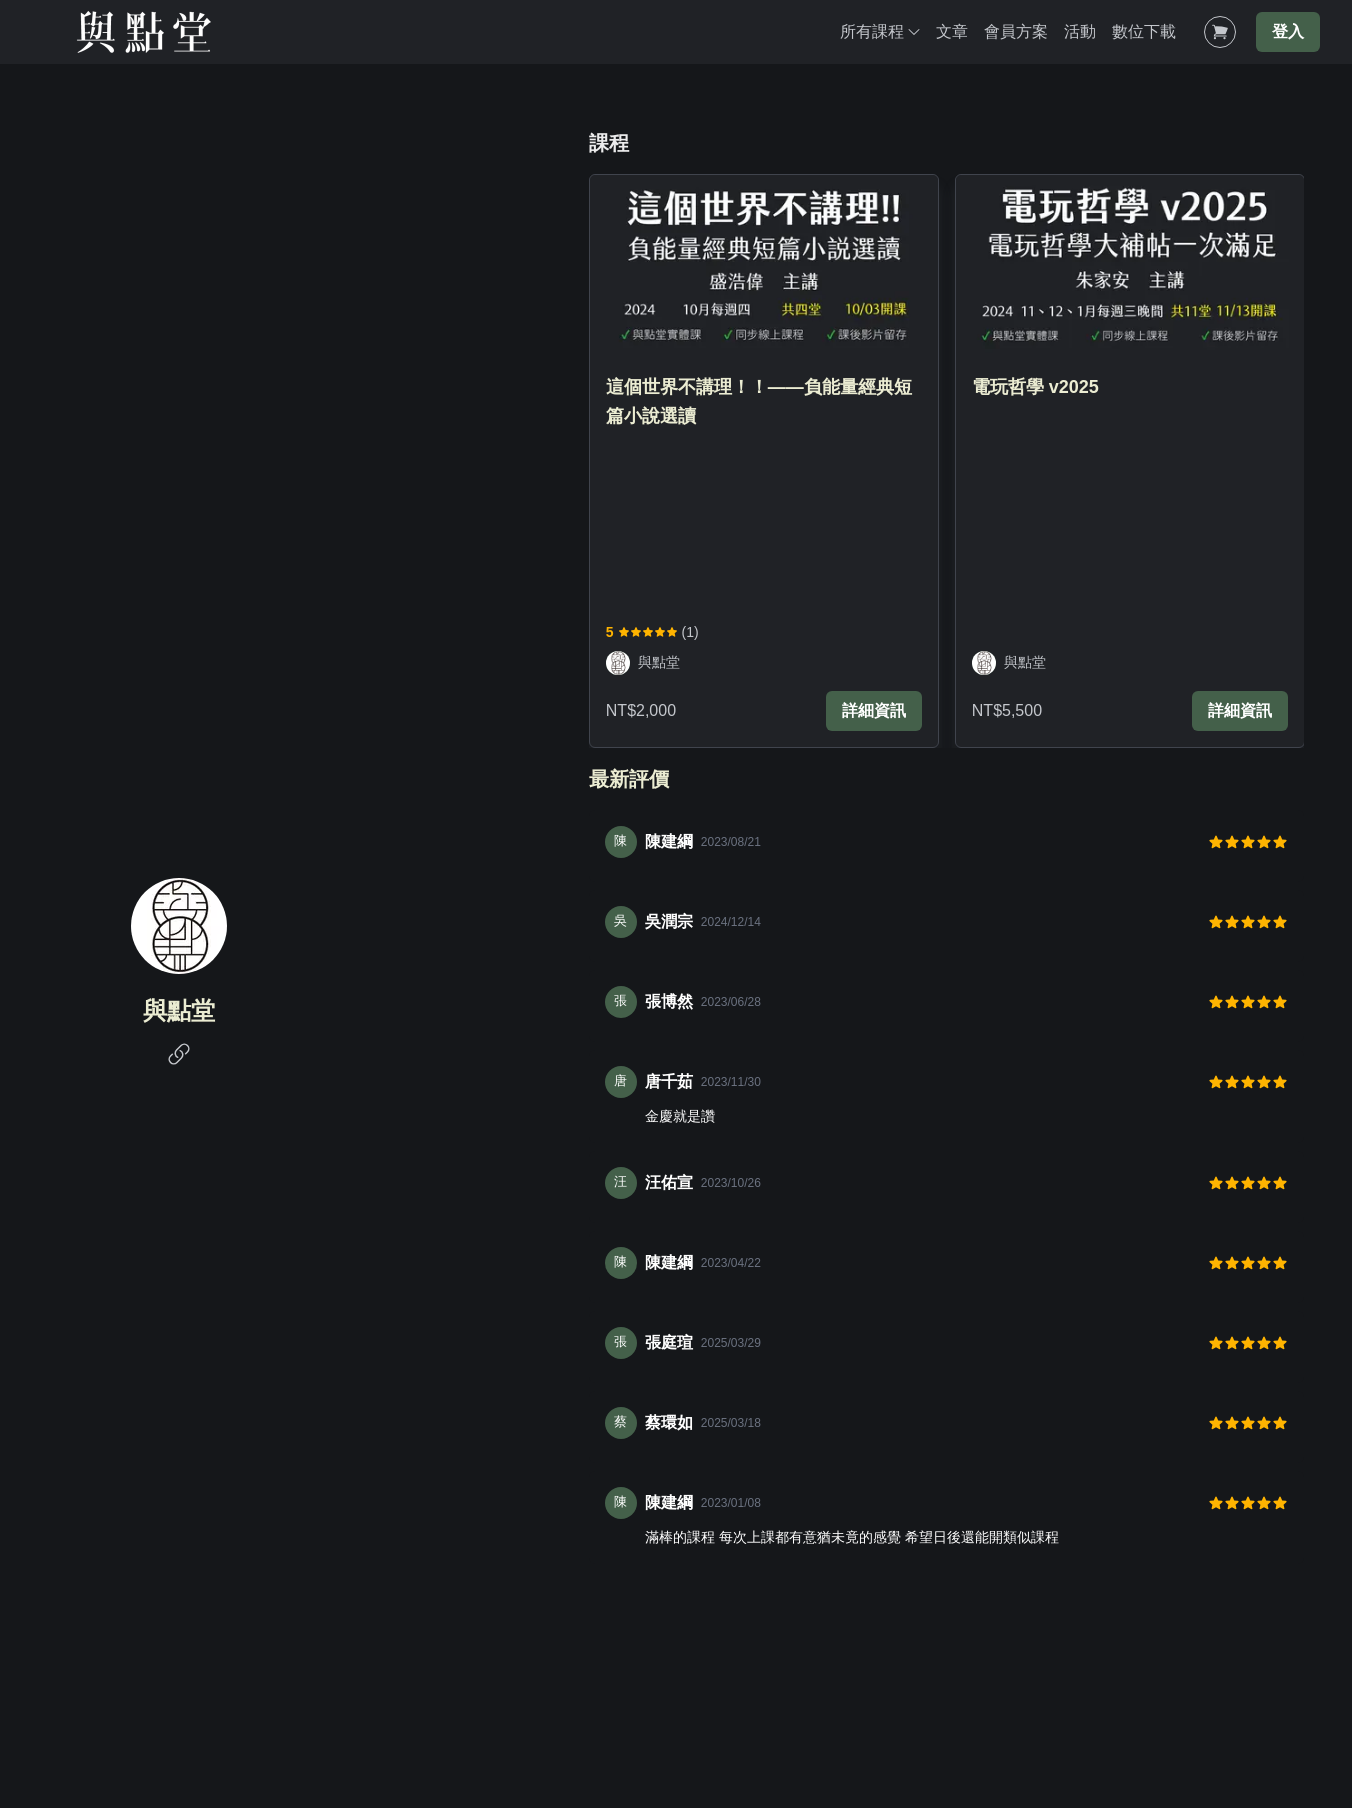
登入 (1288, 31)
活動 (1080, 31)
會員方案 (1016, 31)
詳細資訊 (874, 710)
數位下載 (1144, 31)
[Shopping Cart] (1220, 32)
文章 (952, 31)
